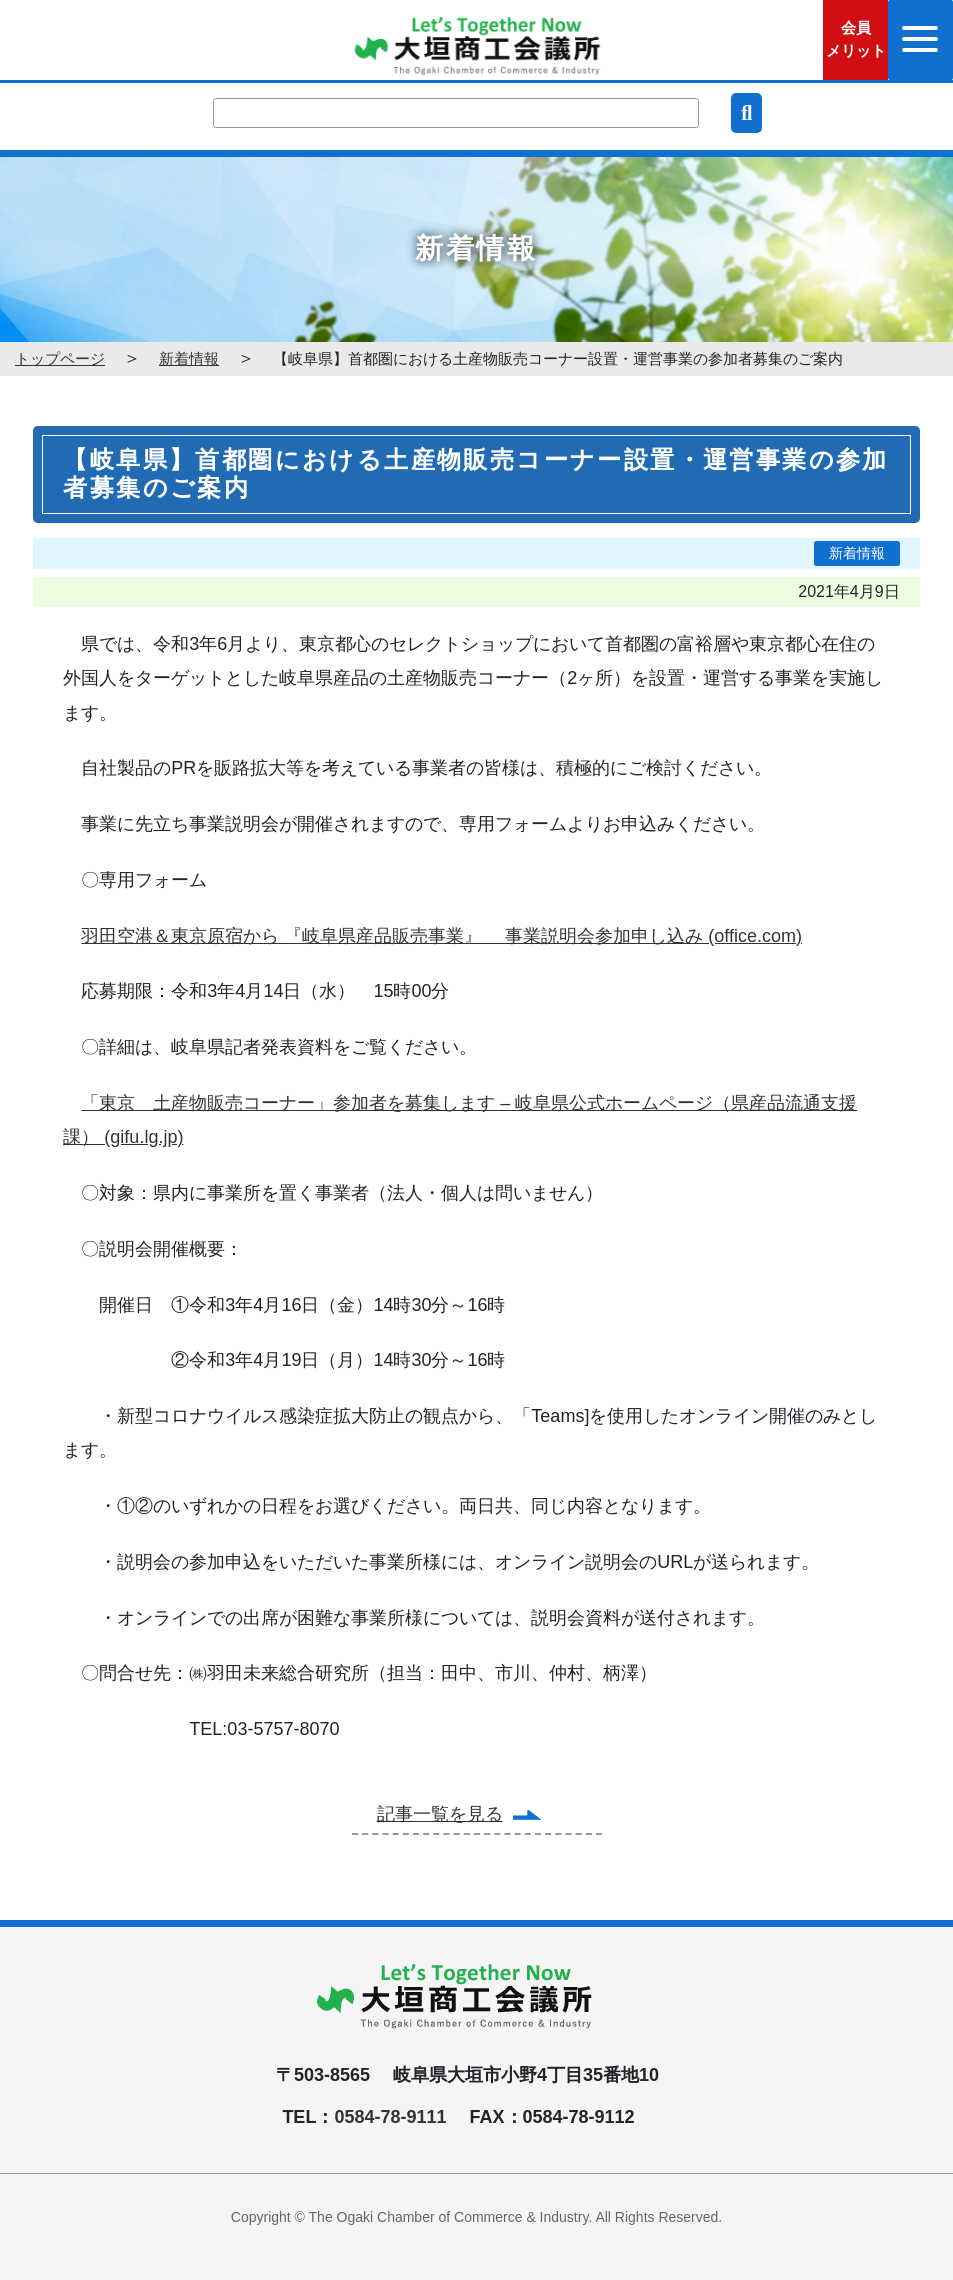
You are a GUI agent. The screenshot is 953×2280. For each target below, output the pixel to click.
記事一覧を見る (440, 1814)
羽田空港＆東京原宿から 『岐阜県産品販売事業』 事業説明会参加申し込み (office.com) (441, 936)
